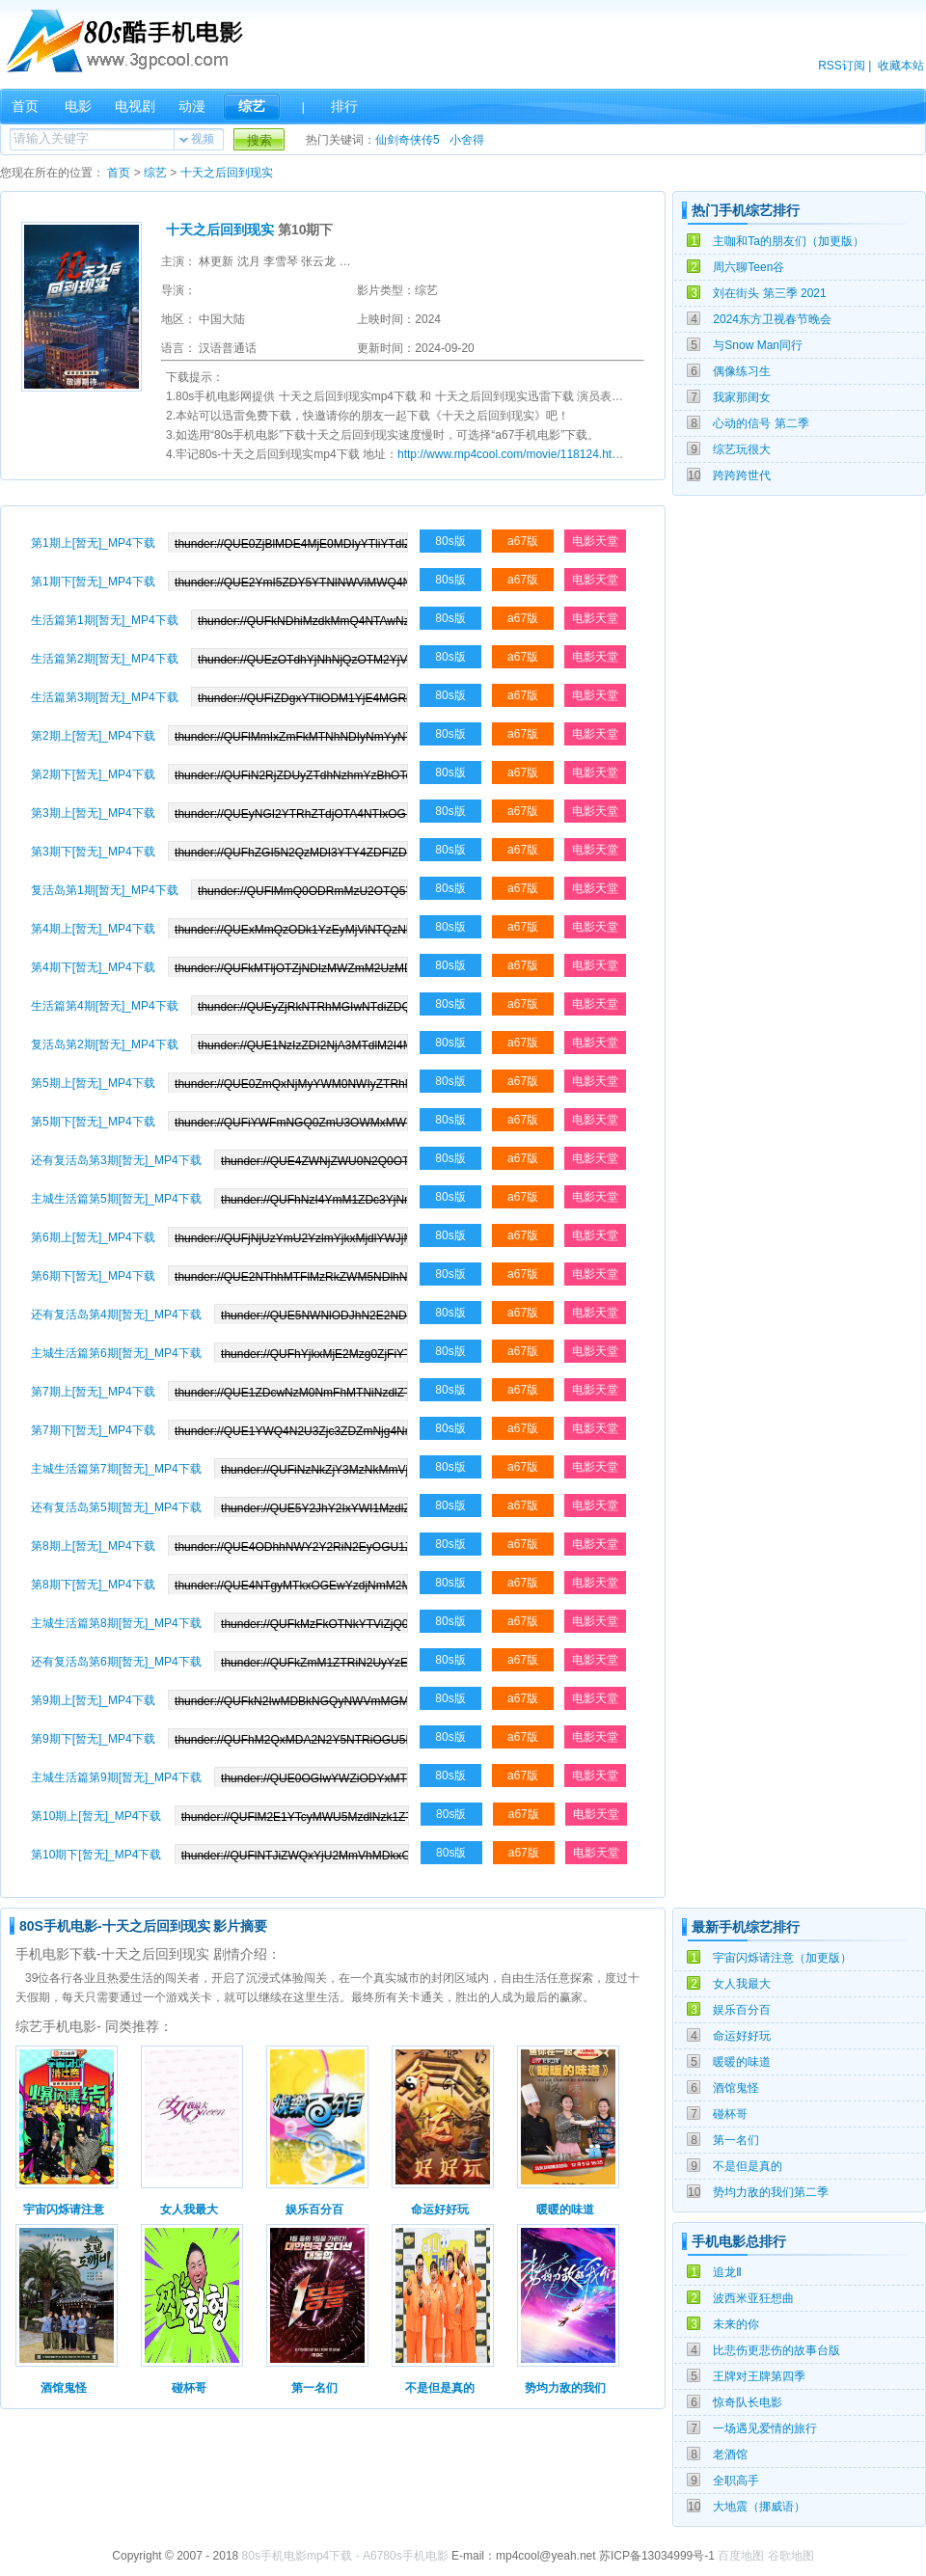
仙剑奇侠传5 (407, 140)
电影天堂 (595, 541)
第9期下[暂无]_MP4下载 (93, 1739)
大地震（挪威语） (759, 2506)
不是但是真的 (747, 2166)
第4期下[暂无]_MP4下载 (93, 967)
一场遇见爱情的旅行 (765, 2428)
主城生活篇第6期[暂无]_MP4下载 (116, 1353)
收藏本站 (901, 65)
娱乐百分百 (742, 2010)
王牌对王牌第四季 (759, 2376)
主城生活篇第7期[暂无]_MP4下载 (116, 1469)
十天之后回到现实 (226, 172)
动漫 (191, 106)
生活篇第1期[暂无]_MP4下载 (104, 620)
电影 (78, 106)
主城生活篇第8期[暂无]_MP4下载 (116, 1623)
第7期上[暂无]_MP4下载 (93, 1391)
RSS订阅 (841, 65)
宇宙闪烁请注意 (63, 2209)
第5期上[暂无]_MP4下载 (93, 1083)
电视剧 (135, 106)
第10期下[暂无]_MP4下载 (96, 1854)
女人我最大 (742, 1984)
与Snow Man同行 (758, 345)
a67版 (522, 541)
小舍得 (466, 140)
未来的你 (736, 2324)
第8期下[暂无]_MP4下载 (93, 1584)
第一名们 (736, 2140)
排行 (344, 106)
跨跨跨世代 (742, 475)
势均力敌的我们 (565, 2388)
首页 (25, 106)
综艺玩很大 (742, 449)
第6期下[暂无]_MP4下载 (93, 1276)
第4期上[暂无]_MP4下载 (93, 928)
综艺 (251, 106)
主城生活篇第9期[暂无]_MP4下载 (116, 1777)
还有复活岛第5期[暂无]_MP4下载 (116, 1507)
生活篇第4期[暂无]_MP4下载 (104, 1006)
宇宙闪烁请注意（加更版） (782, 1958)
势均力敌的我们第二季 (771, 2192)
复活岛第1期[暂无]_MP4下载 (104, 890)
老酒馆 (730, 2454)
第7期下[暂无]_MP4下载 (93, 1430)
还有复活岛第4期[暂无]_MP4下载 (116, 1314)
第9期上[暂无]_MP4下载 (93, 1700)
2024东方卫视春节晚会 (772, 319)
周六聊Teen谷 (748, 267)
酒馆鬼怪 (736, 2088)
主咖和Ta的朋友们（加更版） (788, 241)
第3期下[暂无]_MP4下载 (93, 851)
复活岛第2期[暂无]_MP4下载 (104, 1044)
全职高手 (736, 2480)
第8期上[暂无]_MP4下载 (93, 1546)
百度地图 (741, 2555)
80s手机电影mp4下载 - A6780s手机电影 (345, 2555)
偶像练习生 (742, 371)
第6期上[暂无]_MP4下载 (93, 1237)
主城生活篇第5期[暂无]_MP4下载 (116, 1199)
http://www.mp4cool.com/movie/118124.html (510, 454)
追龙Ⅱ (727, 2272)
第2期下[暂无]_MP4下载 (93, 774)
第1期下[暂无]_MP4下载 (93, 581)
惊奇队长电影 (747, 2402)
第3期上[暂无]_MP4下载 (93, 813)
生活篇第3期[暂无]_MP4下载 (104, 697)
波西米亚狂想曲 (753, 2298)
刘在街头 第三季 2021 (769, 293)
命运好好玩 (742, 2036)
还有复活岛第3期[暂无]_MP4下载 (116, 1160)
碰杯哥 (730, 2114)
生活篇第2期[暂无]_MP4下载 (104, 658)
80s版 (450, 541)
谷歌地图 (791, 2555)
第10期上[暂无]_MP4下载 (96, 1816)
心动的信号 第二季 (760, 423)
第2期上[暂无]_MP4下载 (93, 736)
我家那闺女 (742, 397)
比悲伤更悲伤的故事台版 (776, 2350)
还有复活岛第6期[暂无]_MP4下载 (116, 1661)
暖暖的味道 (742, 2062)
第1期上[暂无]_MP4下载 (93, 543)
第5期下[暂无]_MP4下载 (93, 1121)
